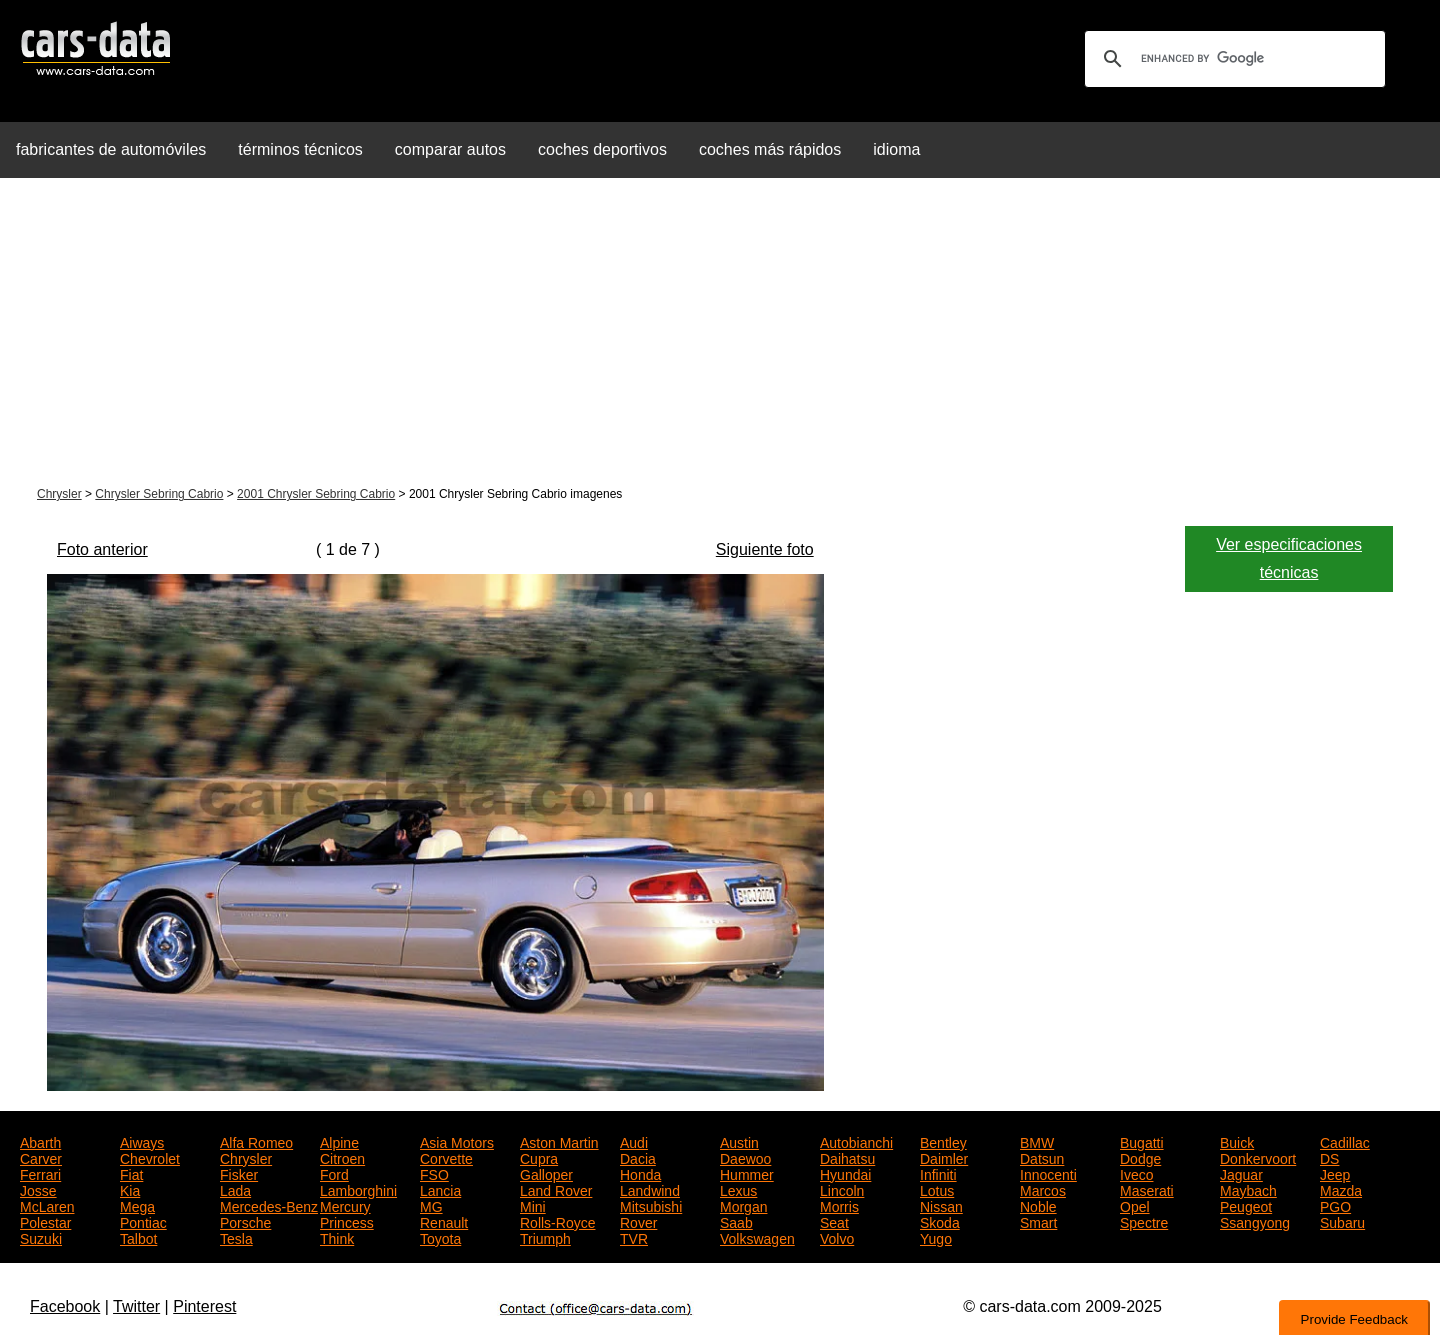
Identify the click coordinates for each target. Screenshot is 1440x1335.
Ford (334, 1173)
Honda (640, 1173)
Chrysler (59, 494)
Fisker (239, 1173)
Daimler (944, 1157)
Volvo (837, 1237)
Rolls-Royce (557, 1221)
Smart (1038, 1221)
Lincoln (842, 1189)
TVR (634, 1237)
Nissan (941, 1205)
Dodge (1140, 1157)
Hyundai (845, 1173)
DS (1329, 1157)
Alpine (339, 1141)
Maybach (1248, 1189)
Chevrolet (150, 1157)
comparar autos (450, 149)
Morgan (743, 1205)
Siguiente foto (765, 549)
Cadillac (1345, 1141)
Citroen (342, 1157)
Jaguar (1241, 1173)
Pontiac (143, 1221)
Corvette (446, 1157)
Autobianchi (856, 1141)
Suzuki (41, 1237)
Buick (1237, 1141)
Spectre (1144, 1221)
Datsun (1042, 1157)
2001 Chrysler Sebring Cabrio (316, 494)
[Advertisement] (720, 334)
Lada (235, 1189)
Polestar (45, 1221)
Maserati (1147, 1189)
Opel (1135, 1205)
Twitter (136, 1306)
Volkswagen (757, 1237)
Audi (634, 1141)
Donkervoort (1258, 1157)
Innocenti (1048, 1173)
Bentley (943, 1141)
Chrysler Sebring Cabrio (159, 494)
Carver (41, 1157)
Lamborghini (358, 1189)
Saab (736, 1221)
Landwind (650, 1189)
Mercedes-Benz (269, 1205)
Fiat (131, 1173)
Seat (834, 1221)
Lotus (937, 1189)
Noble (1038, 1205)
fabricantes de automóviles (111, 149)
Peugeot (1246, 1205)
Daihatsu (847, 1157)
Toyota (440, 1237)
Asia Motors (457, 1141)
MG (431, 1205)
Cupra (539, 1157)
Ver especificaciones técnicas (1289, 558)
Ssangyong (1255, 1221)
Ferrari (40, 1173)
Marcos (1043, 1189)
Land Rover (556, 1189)
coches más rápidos (770, 149)
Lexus (738, 1189)
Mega (137, 1205)
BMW (1037, 1141)
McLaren (47, 1205)
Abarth (40, 1141)
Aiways (142, 1141)
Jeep (1335, 1173)
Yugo (936, 1237)
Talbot (138, 1237)
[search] (1232, 59)
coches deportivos (602, 149)
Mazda (1341, 1189)
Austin (739, 1141)
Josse (38, 1189)
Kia (130, 1189)
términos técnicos (300, 149)
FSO (434, 1173)
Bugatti (1142, 1141)
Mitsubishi (651, 1205)
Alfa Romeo (256, 1141)
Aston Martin (559, 1141)
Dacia (638, 1157)
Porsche (245, 1221)
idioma (896, 149)
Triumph (545, 1237)
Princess (347, 1221)
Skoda (940, 1221)
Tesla (236, 1237)
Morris (839, 1205)
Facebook (65, 1306)
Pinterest (204, 1306)
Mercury (345, 1205)
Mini (533, 1205)
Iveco (1136, 1173)
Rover (638, 1221)
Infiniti (938, 1173)
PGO (1335, 1205)
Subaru (1342, 1221)
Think (337, 1237)
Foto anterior (102, 549)
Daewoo (745, 1157)
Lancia (440, 1189)
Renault (444, 1221)
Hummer (747, 1173)
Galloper (546, 1173)
